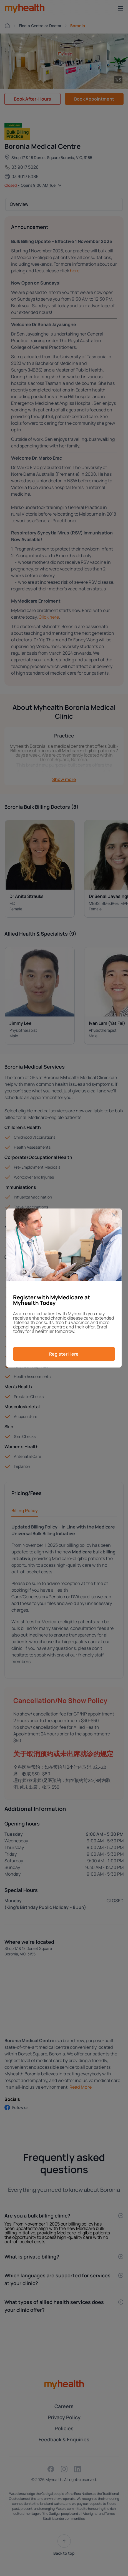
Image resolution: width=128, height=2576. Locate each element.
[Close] (113, 1215)
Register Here (64, 1354)
